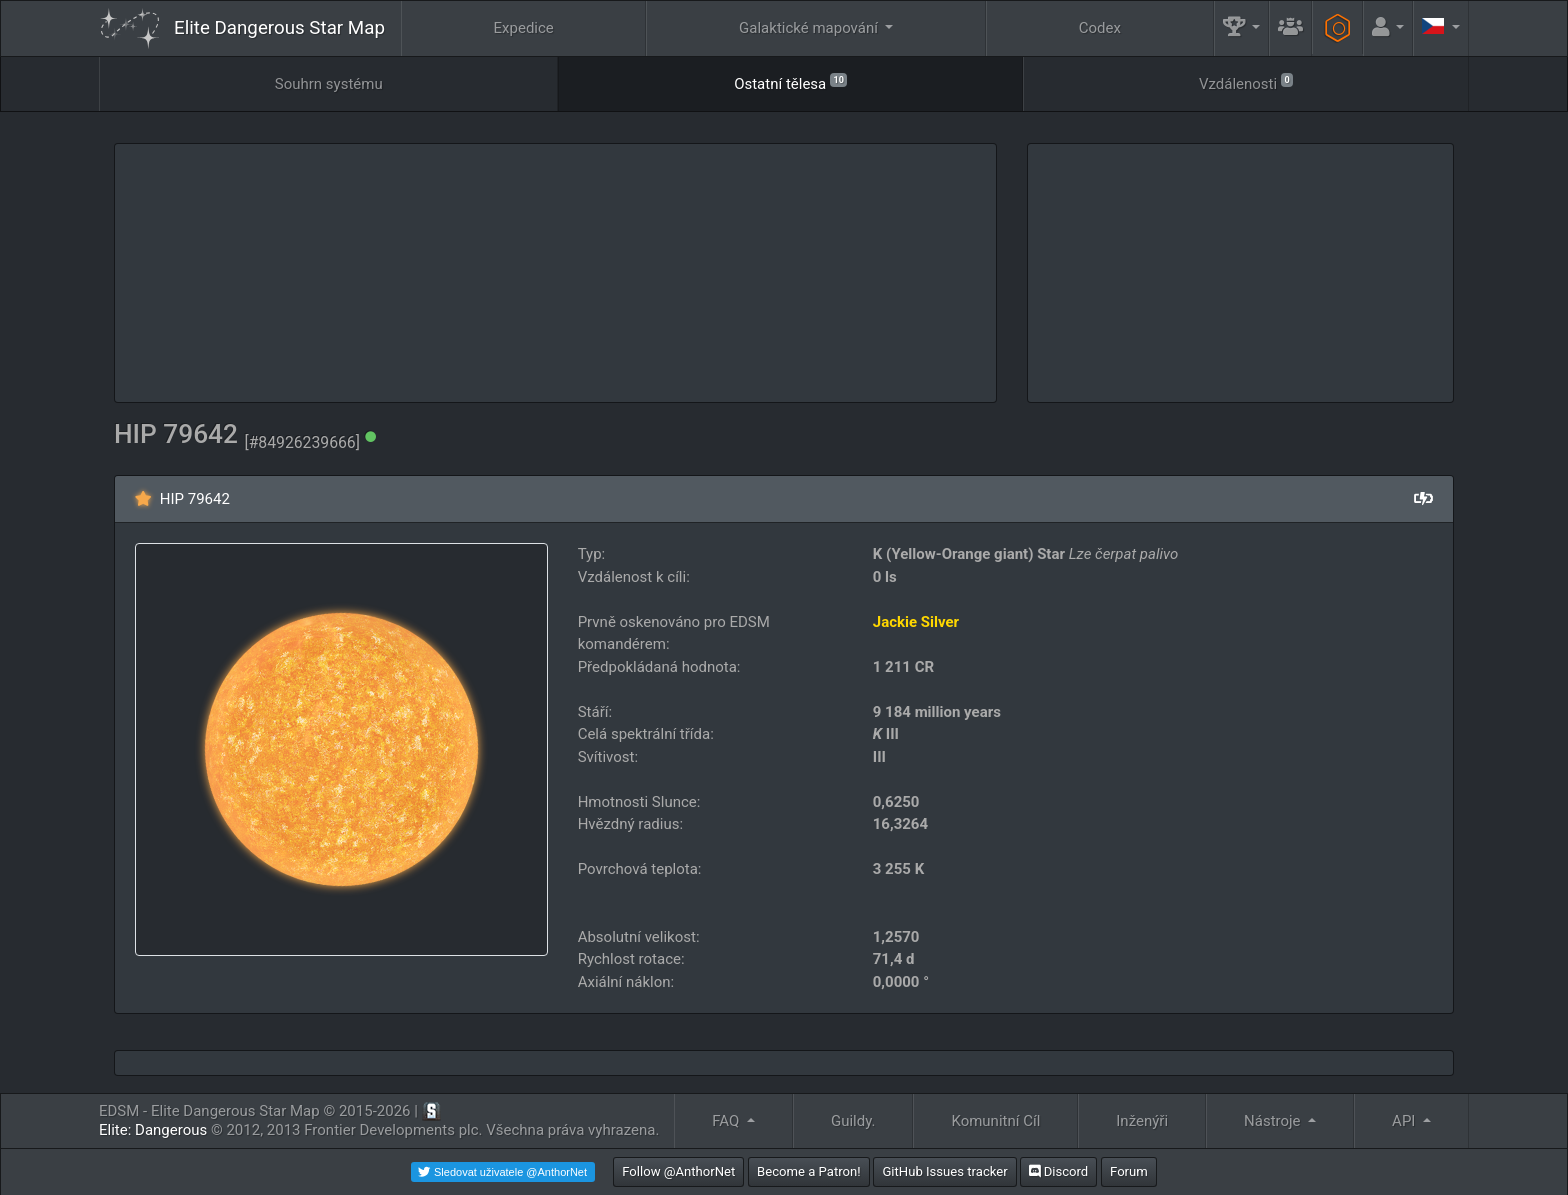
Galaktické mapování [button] (810, 28)
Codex (1100, 28)
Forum (1129, 1171)
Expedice (524, 28)
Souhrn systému (329, 84)
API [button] (1405, 1121)
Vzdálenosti (1246, 82)
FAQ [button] (727, 1121)
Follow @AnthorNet (678, 1171)
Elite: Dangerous (153, 1130)
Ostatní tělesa (790, 82)
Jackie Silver (916, 622)
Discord (1058, 1171)
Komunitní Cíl (995, 1121)
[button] (1242, 28)
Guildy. (853, 1121)
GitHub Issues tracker (944, 1171)
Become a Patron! (809, 1171)
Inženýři (1142, 1121)
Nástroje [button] (1274, 1121)
